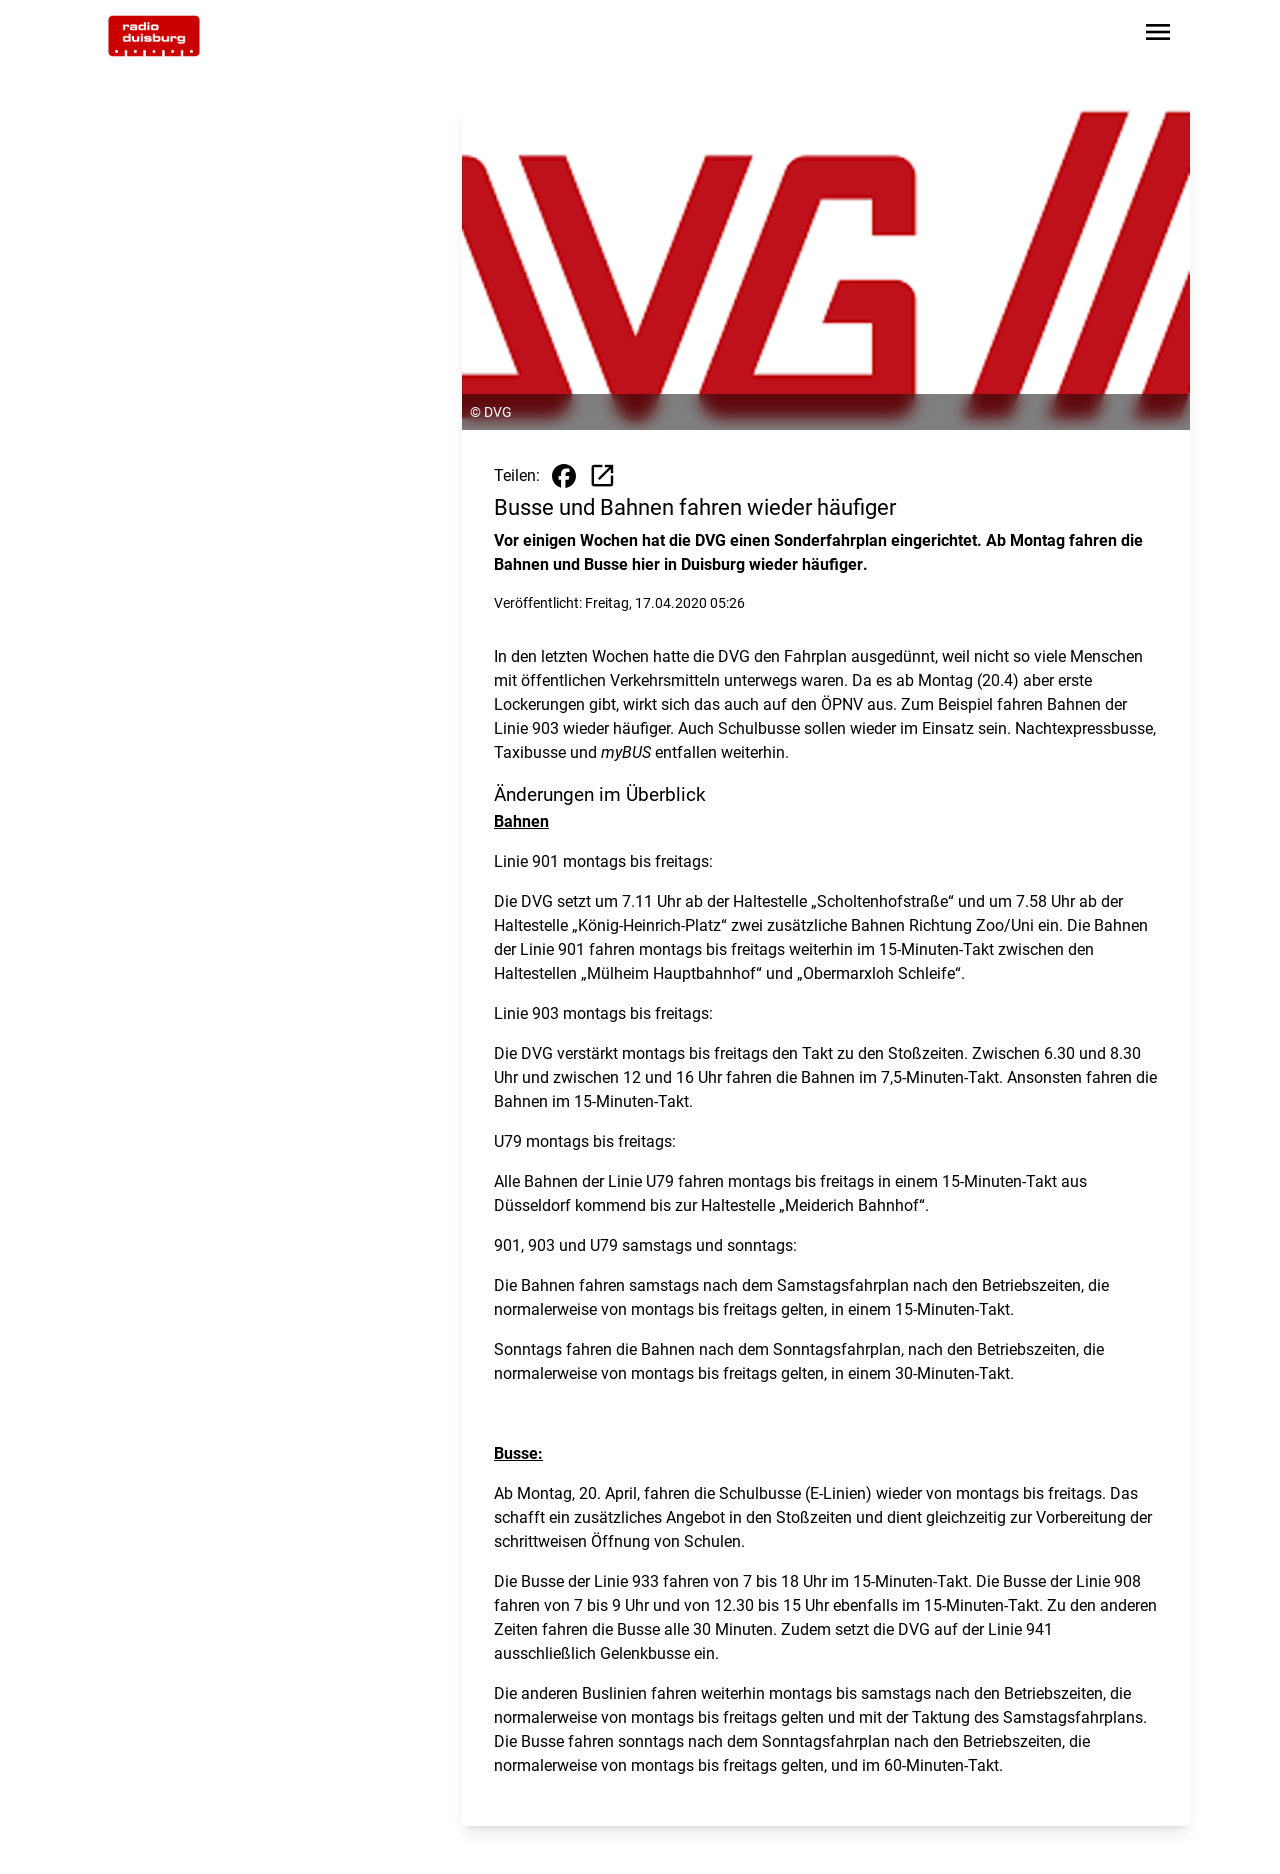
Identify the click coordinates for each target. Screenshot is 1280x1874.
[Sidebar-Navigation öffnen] (1158, 35)
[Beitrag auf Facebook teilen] (564, 476)
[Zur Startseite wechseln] (154, 36)
